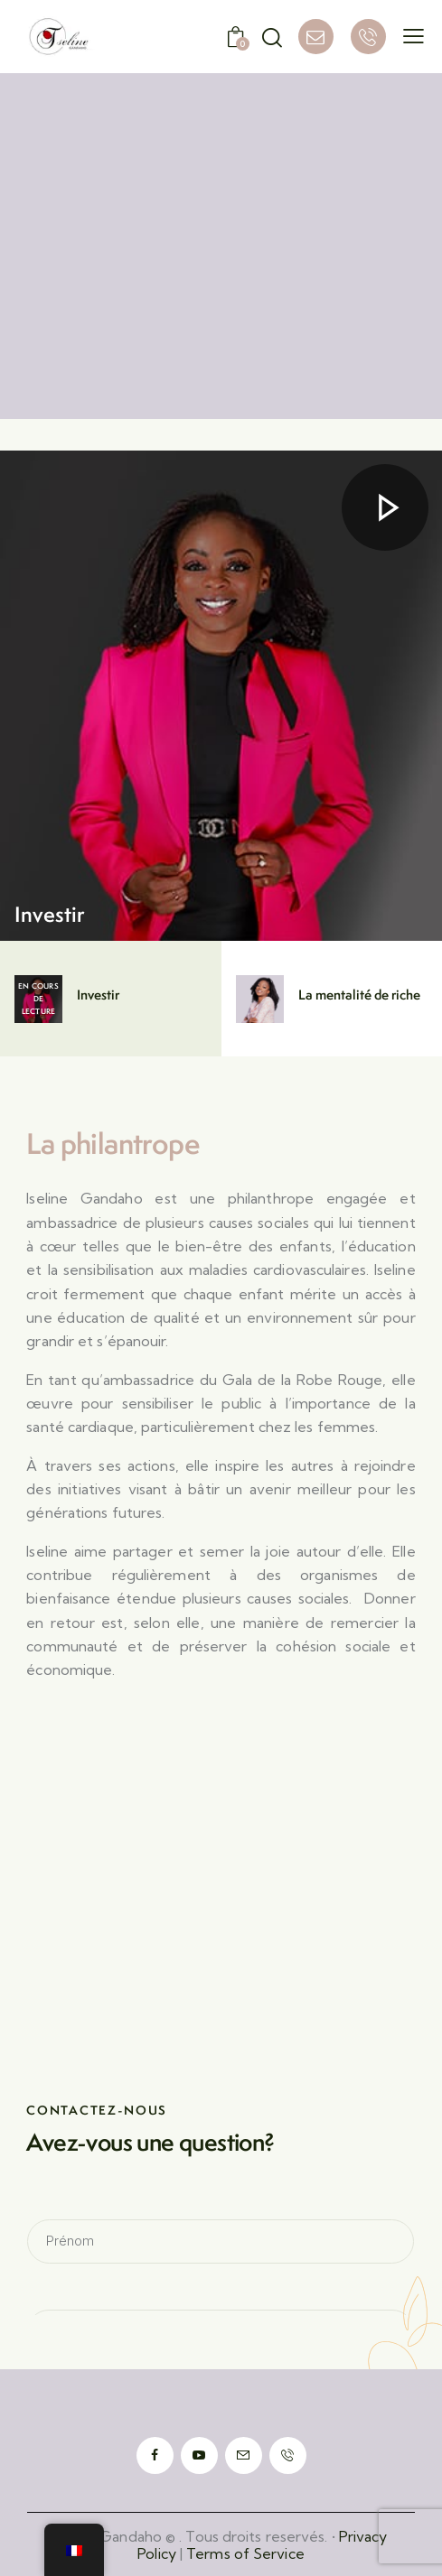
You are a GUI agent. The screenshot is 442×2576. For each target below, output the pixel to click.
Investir (49, 914)
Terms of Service (245, 2553)
